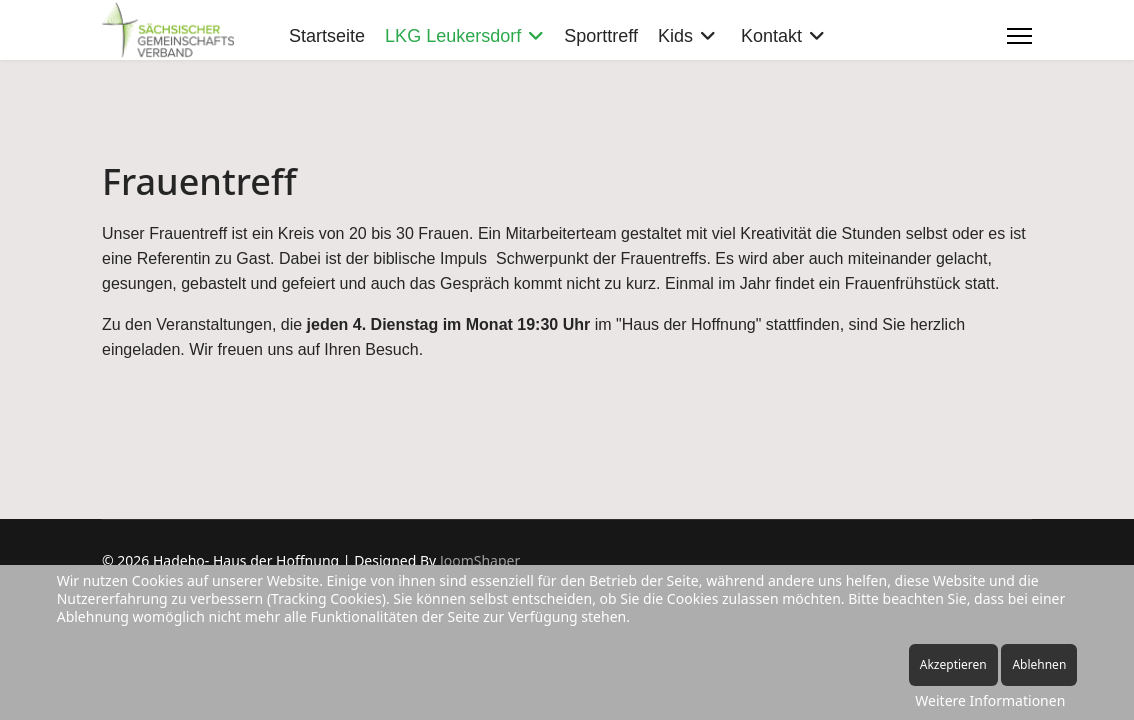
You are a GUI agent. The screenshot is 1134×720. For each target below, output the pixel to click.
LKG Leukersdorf (453, 36)
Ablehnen (1039, 664)
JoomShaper (480, 560)
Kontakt (771, 36)
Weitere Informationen (990, 700)
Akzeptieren (953, 664)
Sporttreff (601, 36)
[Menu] (1019, 36)
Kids (675, 36)
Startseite (327, 36)
